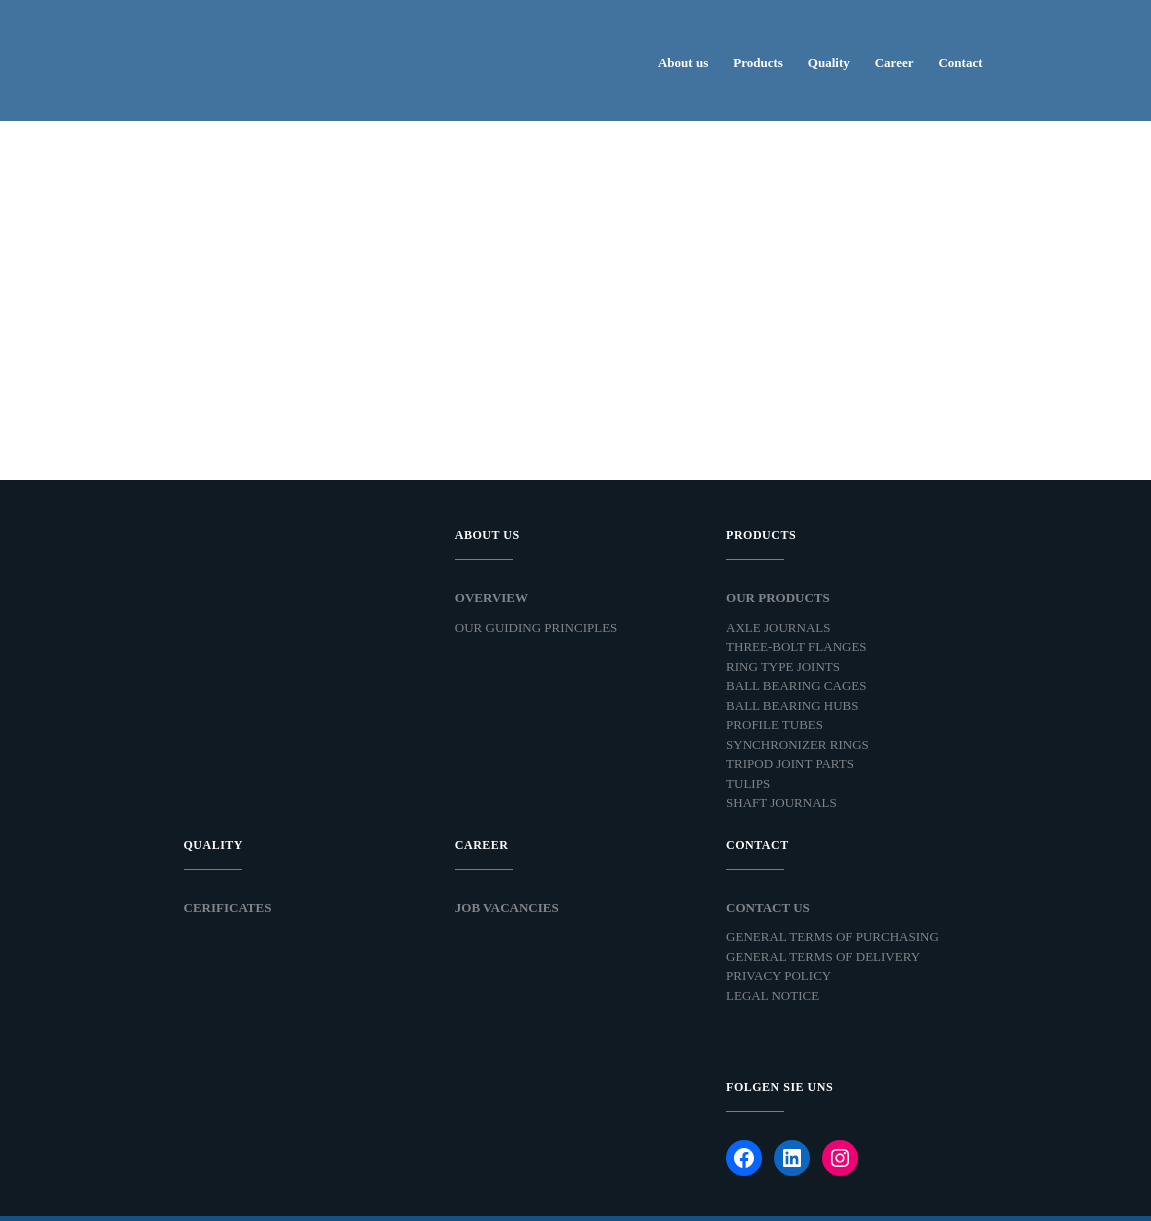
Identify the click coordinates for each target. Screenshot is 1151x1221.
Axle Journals (778, 627)
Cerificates (228, 907)
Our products (778, 597)
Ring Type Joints (783, 666)
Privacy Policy (778, 975)
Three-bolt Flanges (796, 646)
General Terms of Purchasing (832, 936)
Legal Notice (772, 995)
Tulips (748, 783)
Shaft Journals (781, 802)
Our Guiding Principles (536, 627)
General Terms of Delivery (823, 956)
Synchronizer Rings (797, 744)
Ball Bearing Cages (796, 685)
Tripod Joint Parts (790, 763)
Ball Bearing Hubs (792, 705)
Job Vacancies (507, 907)
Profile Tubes (774, 724)
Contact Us (768, 907)
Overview (491, 597)
